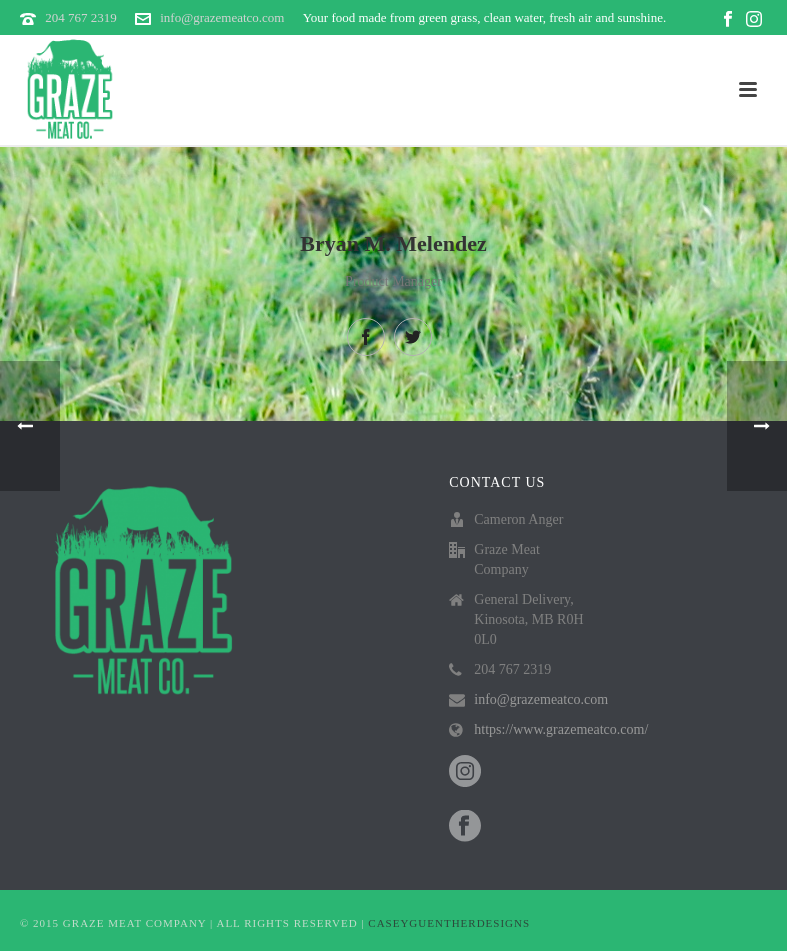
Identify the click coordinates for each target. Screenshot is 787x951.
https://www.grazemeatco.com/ (561, 729)
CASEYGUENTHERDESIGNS (449, 923)
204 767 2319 (81, 17)
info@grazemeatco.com (222, 17)
